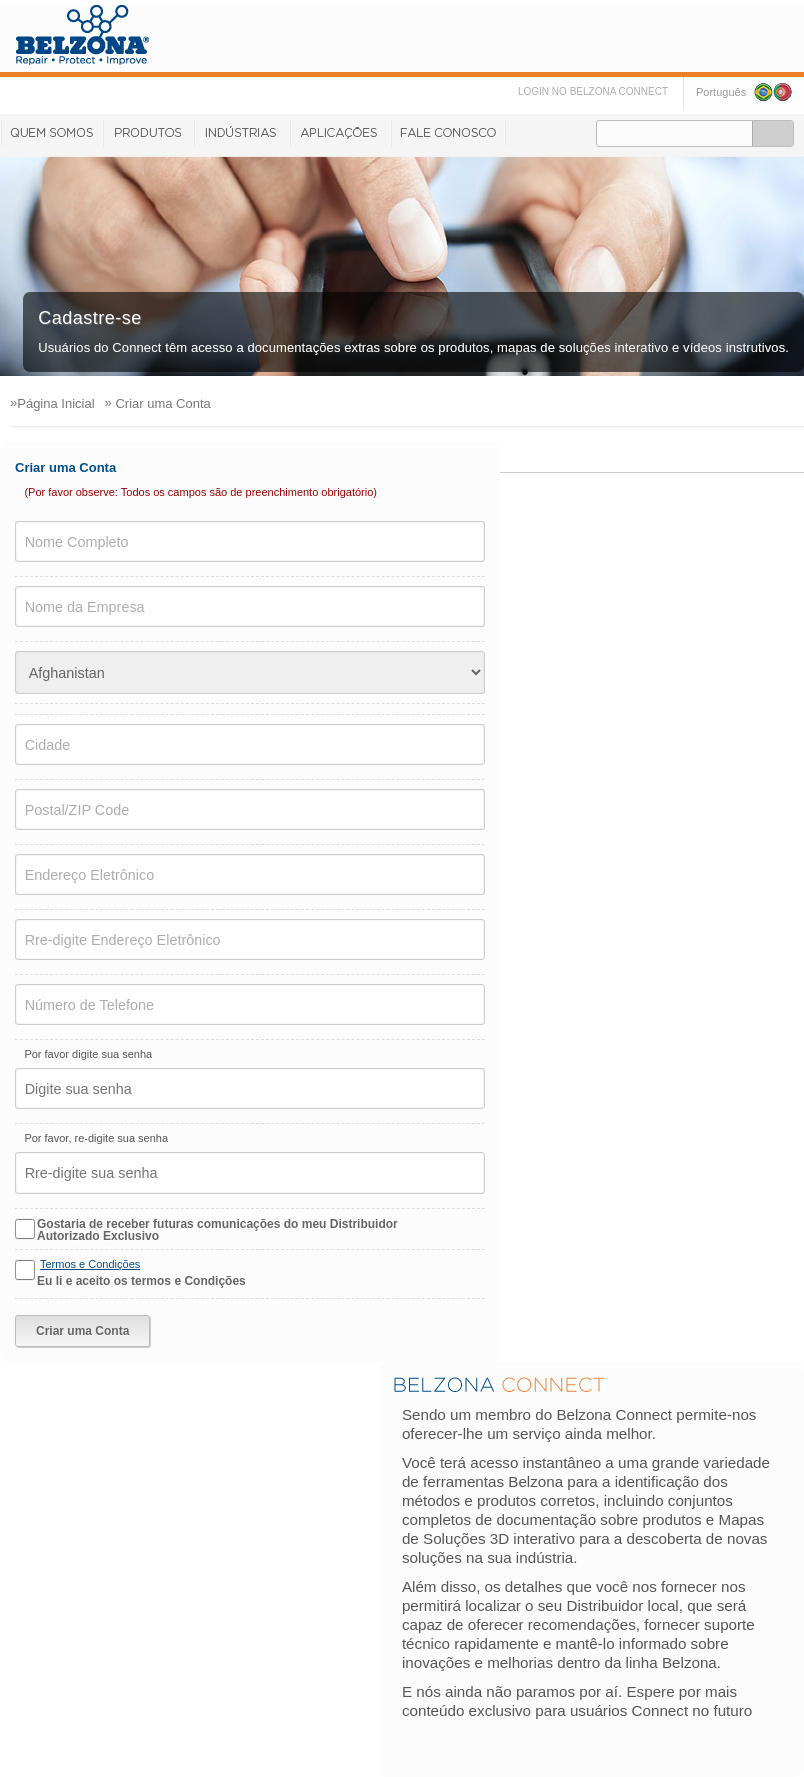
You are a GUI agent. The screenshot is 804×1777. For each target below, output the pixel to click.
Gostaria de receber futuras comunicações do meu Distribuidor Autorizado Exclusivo (217, 1230)
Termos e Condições (90, 1264)
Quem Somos (51, 133)
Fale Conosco (448, 133)
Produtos (147, 133)
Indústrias (241, 133)
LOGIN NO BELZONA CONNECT (593, 91)
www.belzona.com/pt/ (82, 35)
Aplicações (339, 133)
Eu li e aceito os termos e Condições (141, 1281)
